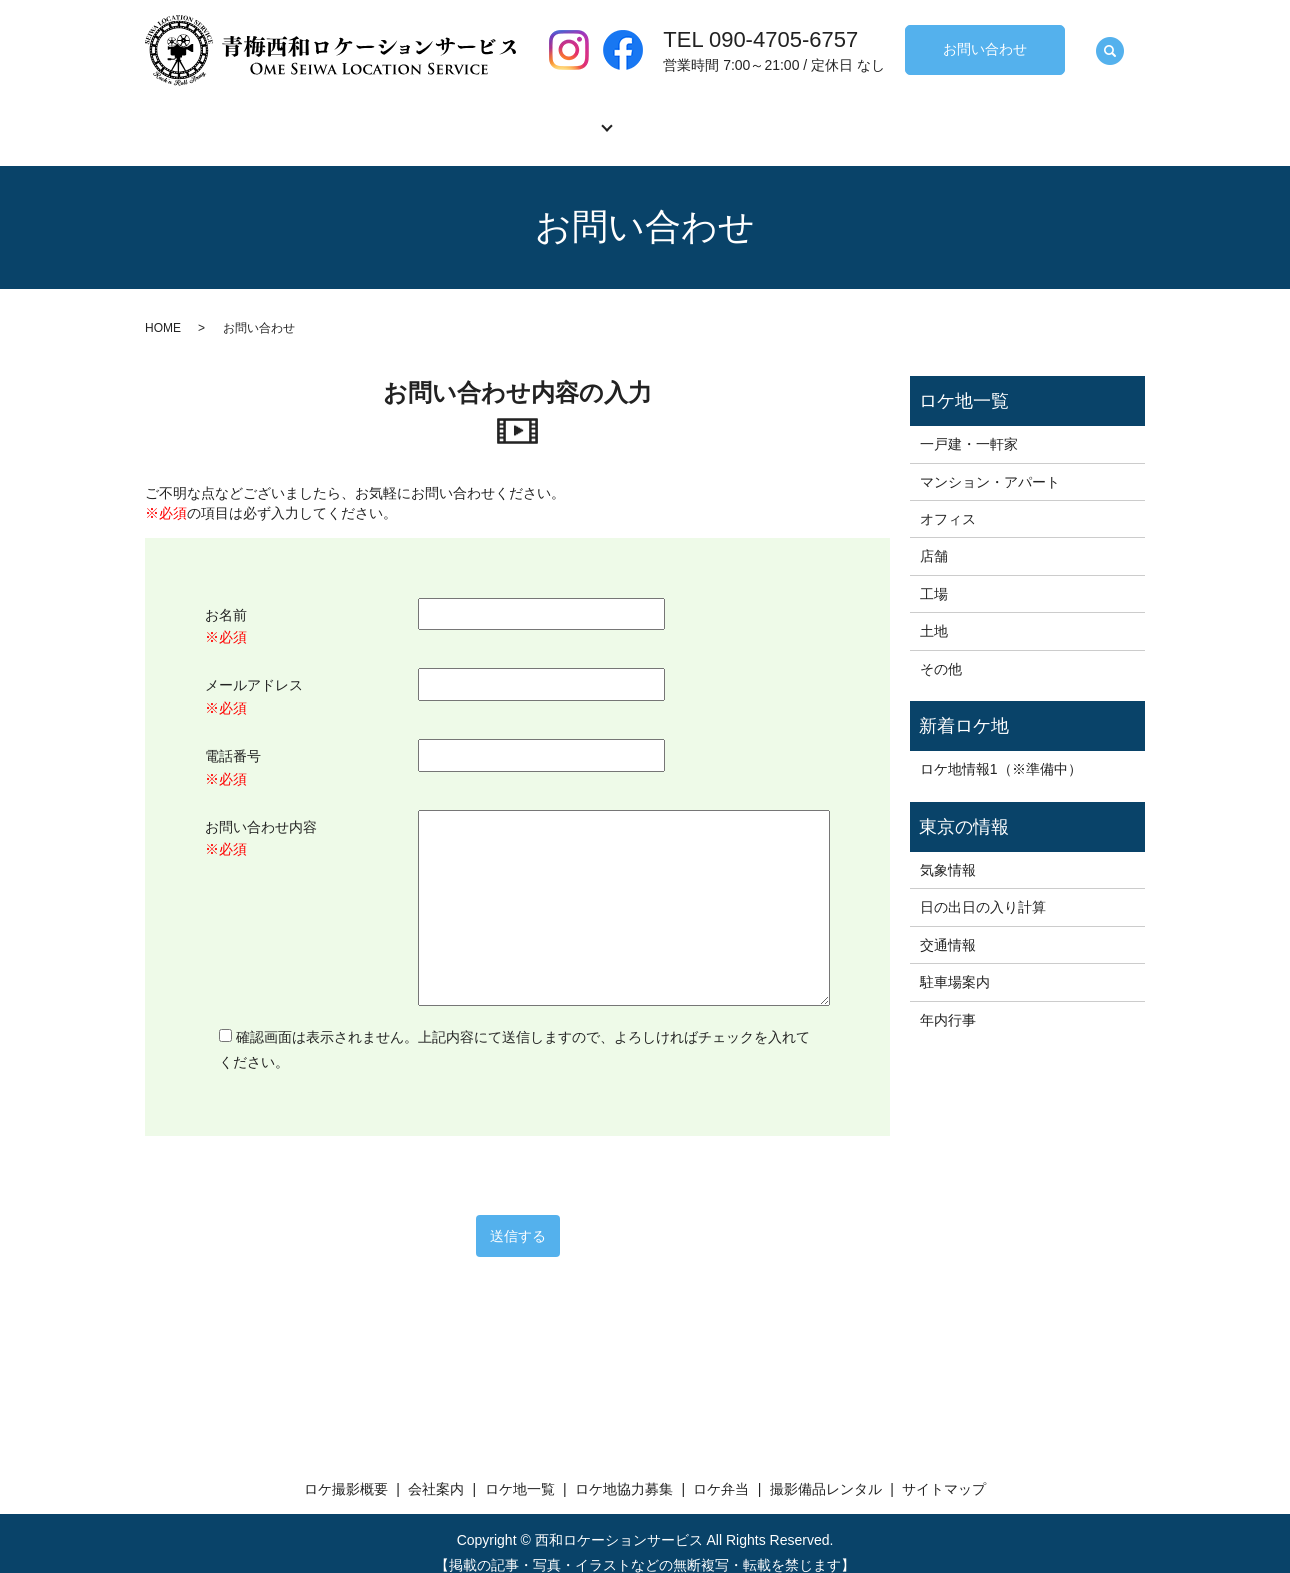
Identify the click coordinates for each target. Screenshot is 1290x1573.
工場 (934, 575)
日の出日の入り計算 (983, 888)
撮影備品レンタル (1006, 115)
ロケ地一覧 (544, 115)
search (1110, 52)
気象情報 (948, 851)
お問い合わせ (985, 49)
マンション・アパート (990, 463)
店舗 (934, 537)
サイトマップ (944, 1470)
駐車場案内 (955, 963)
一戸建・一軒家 (969, 425)
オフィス (948, 500)
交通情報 (948, 926)
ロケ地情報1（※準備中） (1001, 750)
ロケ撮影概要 (271, 115)
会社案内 (411, 115)
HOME (163, 309)
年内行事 (948, 1001)
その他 (941, 649)
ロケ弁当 (852, 115)
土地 (934, 612)
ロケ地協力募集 (705, 115)
